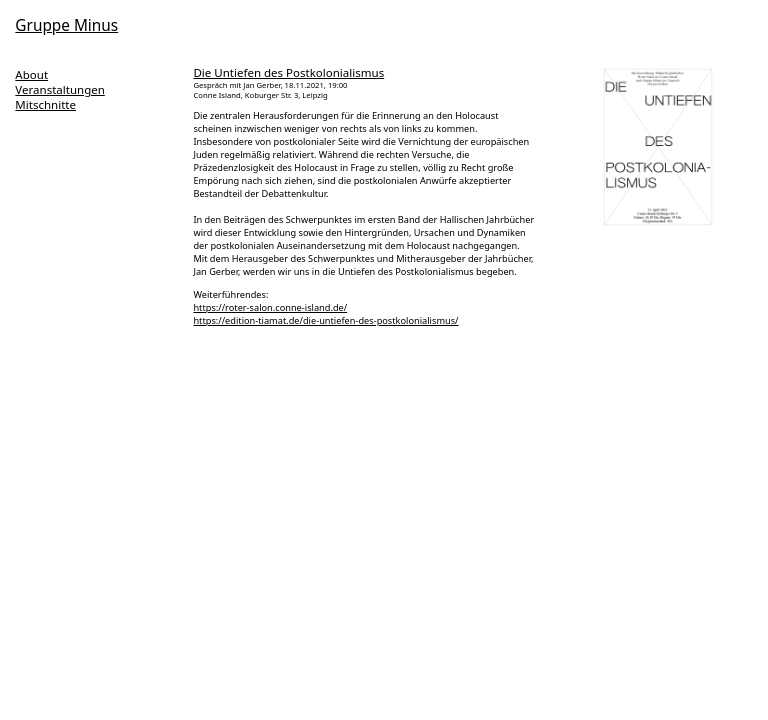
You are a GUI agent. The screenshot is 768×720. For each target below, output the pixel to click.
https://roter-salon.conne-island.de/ (270, 307)
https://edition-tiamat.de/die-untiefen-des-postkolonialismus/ (325, 320)
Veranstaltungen (59, 89)
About (31, 74)
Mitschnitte (45, 104)
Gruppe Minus (66, 25)
